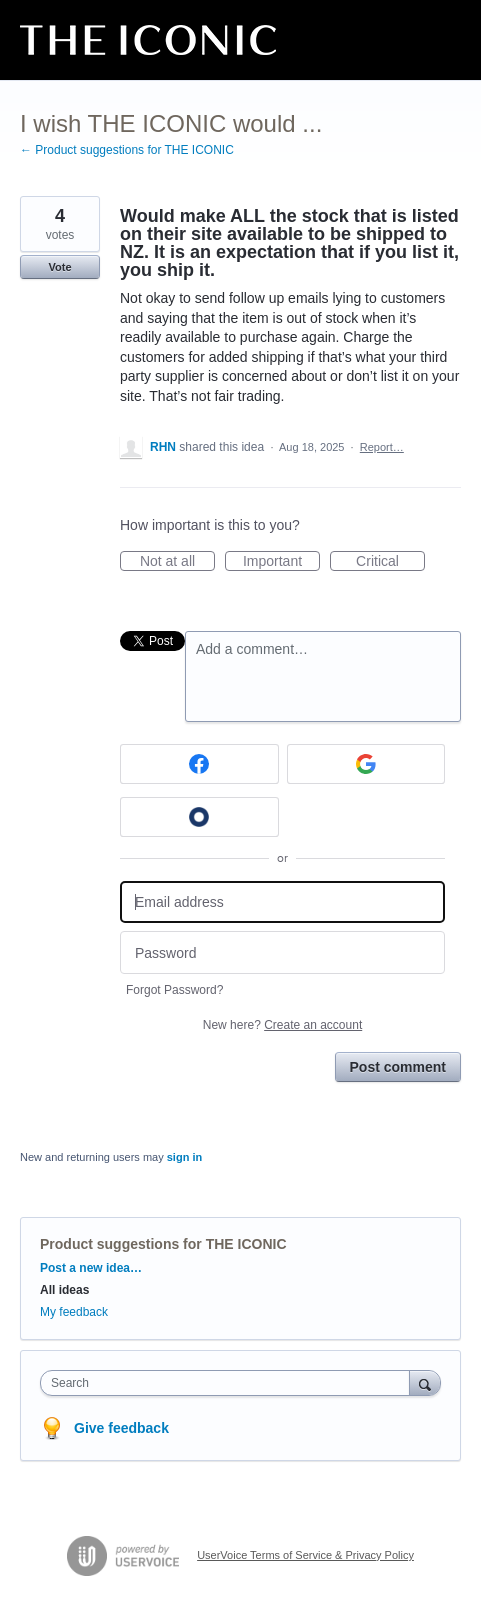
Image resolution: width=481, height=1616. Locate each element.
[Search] (425, 1382)
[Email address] (282, 902)
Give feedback (121, 1428)
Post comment (398, 1067)
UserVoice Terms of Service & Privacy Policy (305, 1555)
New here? (282, 1025)
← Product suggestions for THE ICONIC (127, 150)
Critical (390, 562)
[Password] (282, 952)
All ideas (64, 1290)
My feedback (74, 1312)
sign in (184, 1157)
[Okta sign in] (199, 817)
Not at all (177, 562)
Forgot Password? (174, 990)
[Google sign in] (366, 764)
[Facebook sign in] (199, 764)
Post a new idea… (91, 1268)
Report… (382, 447)
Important (281, 562)
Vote (59, 267)
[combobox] (229, 1383)
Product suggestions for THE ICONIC (163, 1244)
